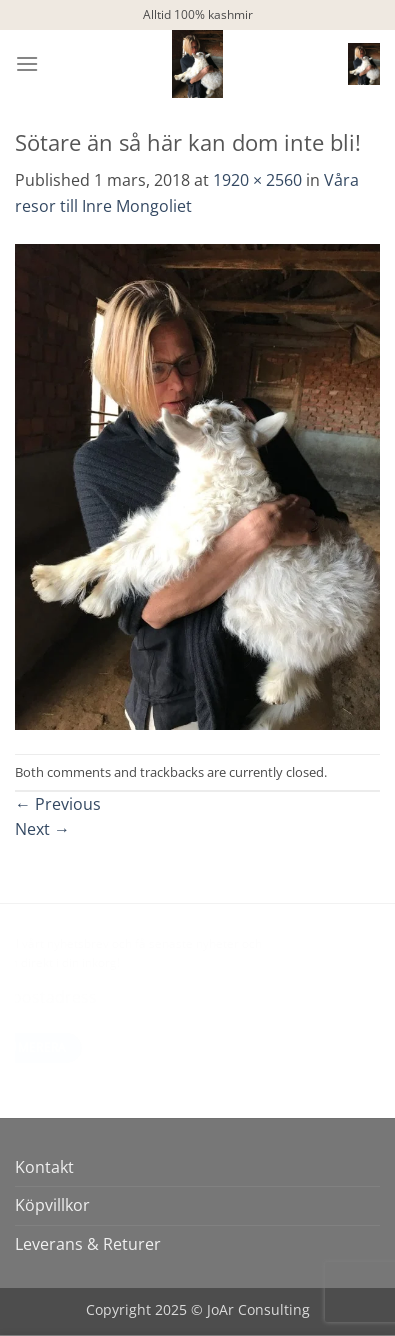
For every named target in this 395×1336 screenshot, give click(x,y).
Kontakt (44, 1167)
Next (42, 829)
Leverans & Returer (88, 1244)
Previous (58, 804)
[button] (27, 63)
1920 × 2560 (257, 180)
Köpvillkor (52, 1205)
